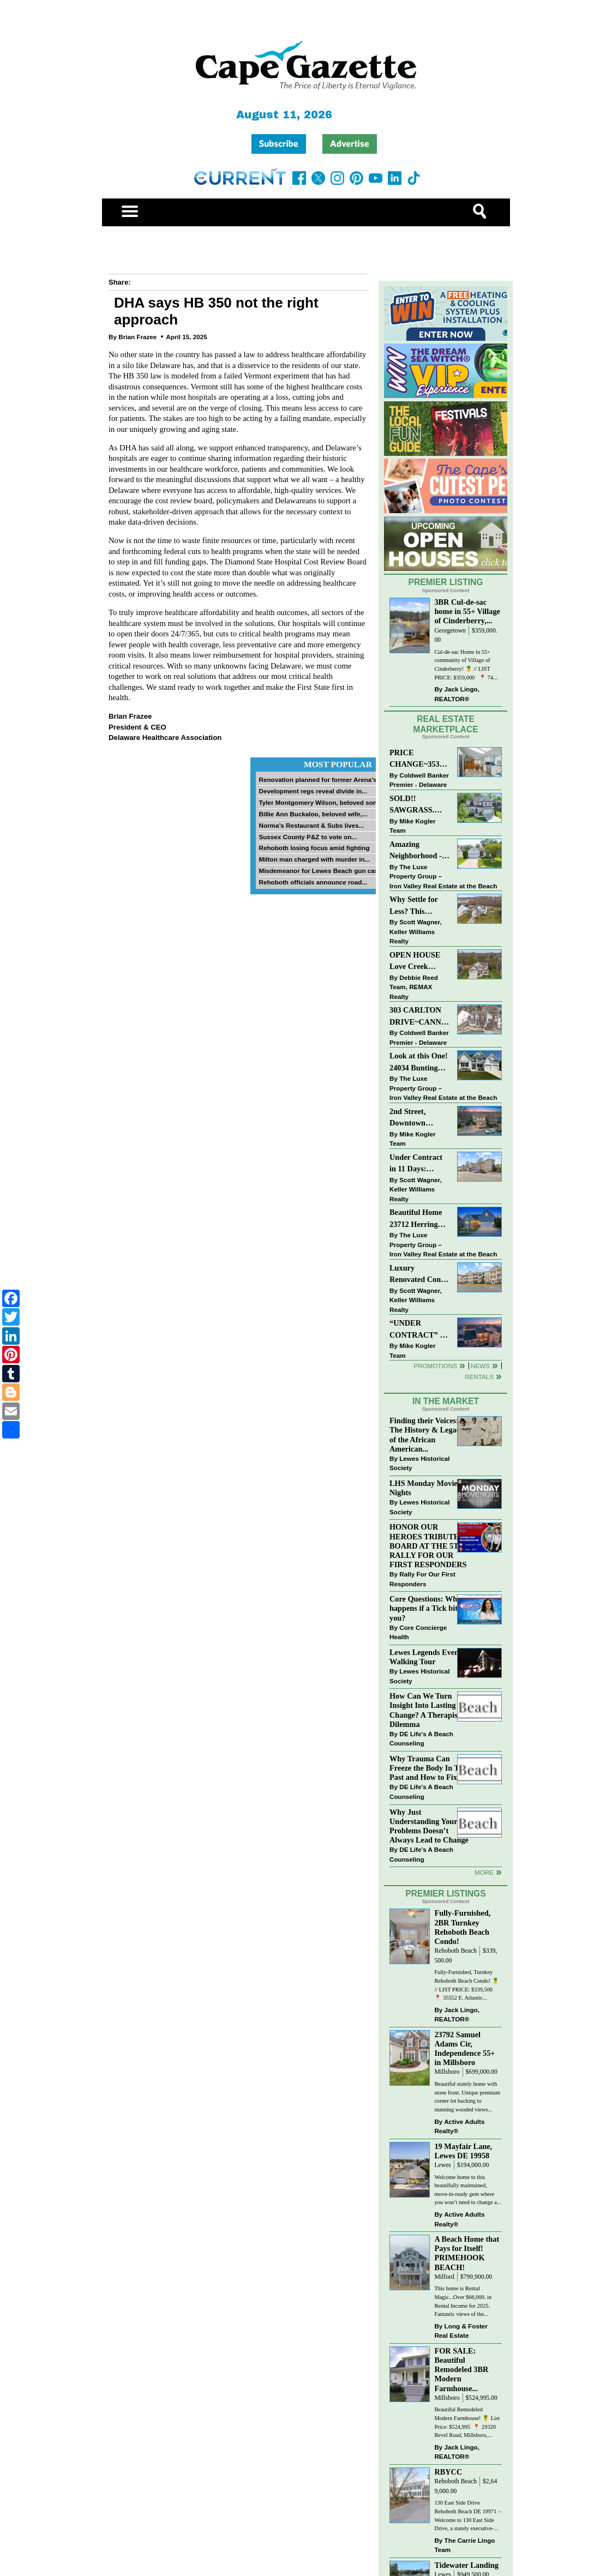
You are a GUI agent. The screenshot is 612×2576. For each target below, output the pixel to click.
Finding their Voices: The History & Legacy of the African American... (426, 1434)
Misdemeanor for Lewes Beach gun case (320, 870)
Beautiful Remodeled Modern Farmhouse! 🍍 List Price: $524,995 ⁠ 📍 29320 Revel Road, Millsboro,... (467, 2422)
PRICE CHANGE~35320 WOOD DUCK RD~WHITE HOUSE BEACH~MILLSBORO (419, 759)
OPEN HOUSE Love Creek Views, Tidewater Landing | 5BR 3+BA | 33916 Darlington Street (418, 961)
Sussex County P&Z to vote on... (308, 836)
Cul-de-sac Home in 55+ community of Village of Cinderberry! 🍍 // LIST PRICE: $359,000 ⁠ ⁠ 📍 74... (465, 665)
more (484, 1872)
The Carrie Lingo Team (464, 2545)
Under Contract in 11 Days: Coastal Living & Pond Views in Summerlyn (418, 1164)
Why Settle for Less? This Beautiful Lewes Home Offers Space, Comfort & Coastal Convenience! (419, 906)
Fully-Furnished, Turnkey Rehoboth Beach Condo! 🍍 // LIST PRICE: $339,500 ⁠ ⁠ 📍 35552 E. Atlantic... (466, 1985)
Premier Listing (446, 582)
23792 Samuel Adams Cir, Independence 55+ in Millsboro (464, 2048)
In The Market (445, 1401)
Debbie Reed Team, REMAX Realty (413, 987)
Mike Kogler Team (412, 825)
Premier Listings (445, 1893)
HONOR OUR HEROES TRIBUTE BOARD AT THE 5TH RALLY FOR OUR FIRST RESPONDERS (428, 1545)
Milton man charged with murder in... (314, 859)
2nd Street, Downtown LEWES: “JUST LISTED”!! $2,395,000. (417, 1118)
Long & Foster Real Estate (460, 2330)
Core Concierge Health (418, 1632)
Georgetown (450, 630)
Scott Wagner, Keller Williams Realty (415, 931)
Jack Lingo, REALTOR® (456, 693)
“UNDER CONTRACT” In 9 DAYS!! (418, 1330)
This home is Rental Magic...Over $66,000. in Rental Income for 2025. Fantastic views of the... (462, 2301)
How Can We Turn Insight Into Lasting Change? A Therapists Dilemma (426, 1710)
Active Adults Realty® (459, 2126)
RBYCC (448, 2471)
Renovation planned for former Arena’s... (320, 779)
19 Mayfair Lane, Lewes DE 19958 (463, 2151)
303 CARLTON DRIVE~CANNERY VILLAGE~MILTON (419, 1017)
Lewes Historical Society (419, 1463)
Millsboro (446, 2071)
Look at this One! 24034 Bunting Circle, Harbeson (418, 1062)
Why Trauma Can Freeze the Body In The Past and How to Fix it (428, 1767)
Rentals (479, 1376)
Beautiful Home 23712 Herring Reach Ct (415, 1219)
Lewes (442, 2165)
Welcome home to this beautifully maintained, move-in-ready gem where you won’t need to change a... (467, 2190)
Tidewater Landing (466, 2565)
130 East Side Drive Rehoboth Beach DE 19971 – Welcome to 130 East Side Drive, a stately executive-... (467, 2515)
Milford (444, 2276)
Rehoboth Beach (455, 1950)
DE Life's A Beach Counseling (421, 1738)
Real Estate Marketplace (445, 724)
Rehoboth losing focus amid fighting (314, 847)
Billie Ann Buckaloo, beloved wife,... (313, 813)
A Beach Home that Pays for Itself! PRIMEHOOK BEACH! (466, 2253)
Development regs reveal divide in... (313, 791)
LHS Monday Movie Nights (423, 1488)
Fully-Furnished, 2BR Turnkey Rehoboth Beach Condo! (462, 1927)
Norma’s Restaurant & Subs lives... (311, 825)
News (480, 1365)
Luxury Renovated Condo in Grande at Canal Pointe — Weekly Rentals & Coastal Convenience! (419, 1274)
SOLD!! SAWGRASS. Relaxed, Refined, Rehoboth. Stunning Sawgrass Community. (418, 805)
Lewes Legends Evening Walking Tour (429, 1657)
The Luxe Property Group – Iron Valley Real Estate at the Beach (443, 876)
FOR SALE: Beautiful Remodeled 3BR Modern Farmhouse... (461, 2369)
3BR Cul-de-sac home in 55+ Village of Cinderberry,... (467, 611)
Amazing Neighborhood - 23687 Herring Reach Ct (415, 851)
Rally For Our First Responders (422, 1578)
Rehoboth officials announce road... (313, 882)
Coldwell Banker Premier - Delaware (419, 780)
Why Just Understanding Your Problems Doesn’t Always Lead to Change (429, 1826)
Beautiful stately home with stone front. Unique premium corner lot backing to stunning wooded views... (467, 2096)
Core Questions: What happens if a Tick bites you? (426, 1608)
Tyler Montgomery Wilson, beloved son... (320, 802)
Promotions (435, 1365)
